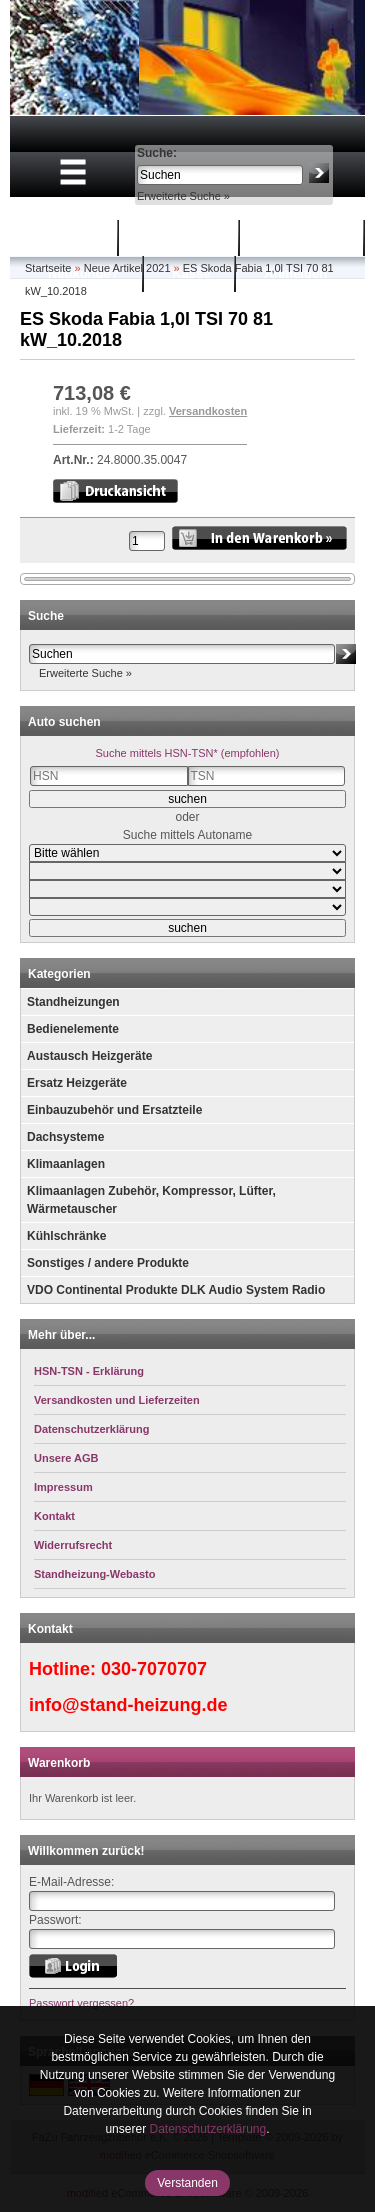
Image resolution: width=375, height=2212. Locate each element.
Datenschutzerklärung (207, 2129)
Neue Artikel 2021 (127, 268)
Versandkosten (208, 411)
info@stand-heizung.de (128, 1705)
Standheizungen (73, 1002)
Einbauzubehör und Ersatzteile (114, 1110)
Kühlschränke (66, 1236)
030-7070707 (154, 1669)
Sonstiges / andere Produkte (108, 1263)
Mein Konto (304, 237)
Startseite (64, 237)
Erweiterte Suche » (183, 196)
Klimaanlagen (66, 1164)
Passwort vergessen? (81, 2003)
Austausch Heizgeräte (89, 1056)
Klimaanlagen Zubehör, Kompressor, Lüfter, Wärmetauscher (151, 1200)
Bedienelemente (73, 1029)
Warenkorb (181, 237)
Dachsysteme (65, 1137)
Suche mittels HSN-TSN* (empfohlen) (187, 753)
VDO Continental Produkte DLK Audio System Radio (176, 1290)
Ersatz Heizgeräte (77, 1083)
